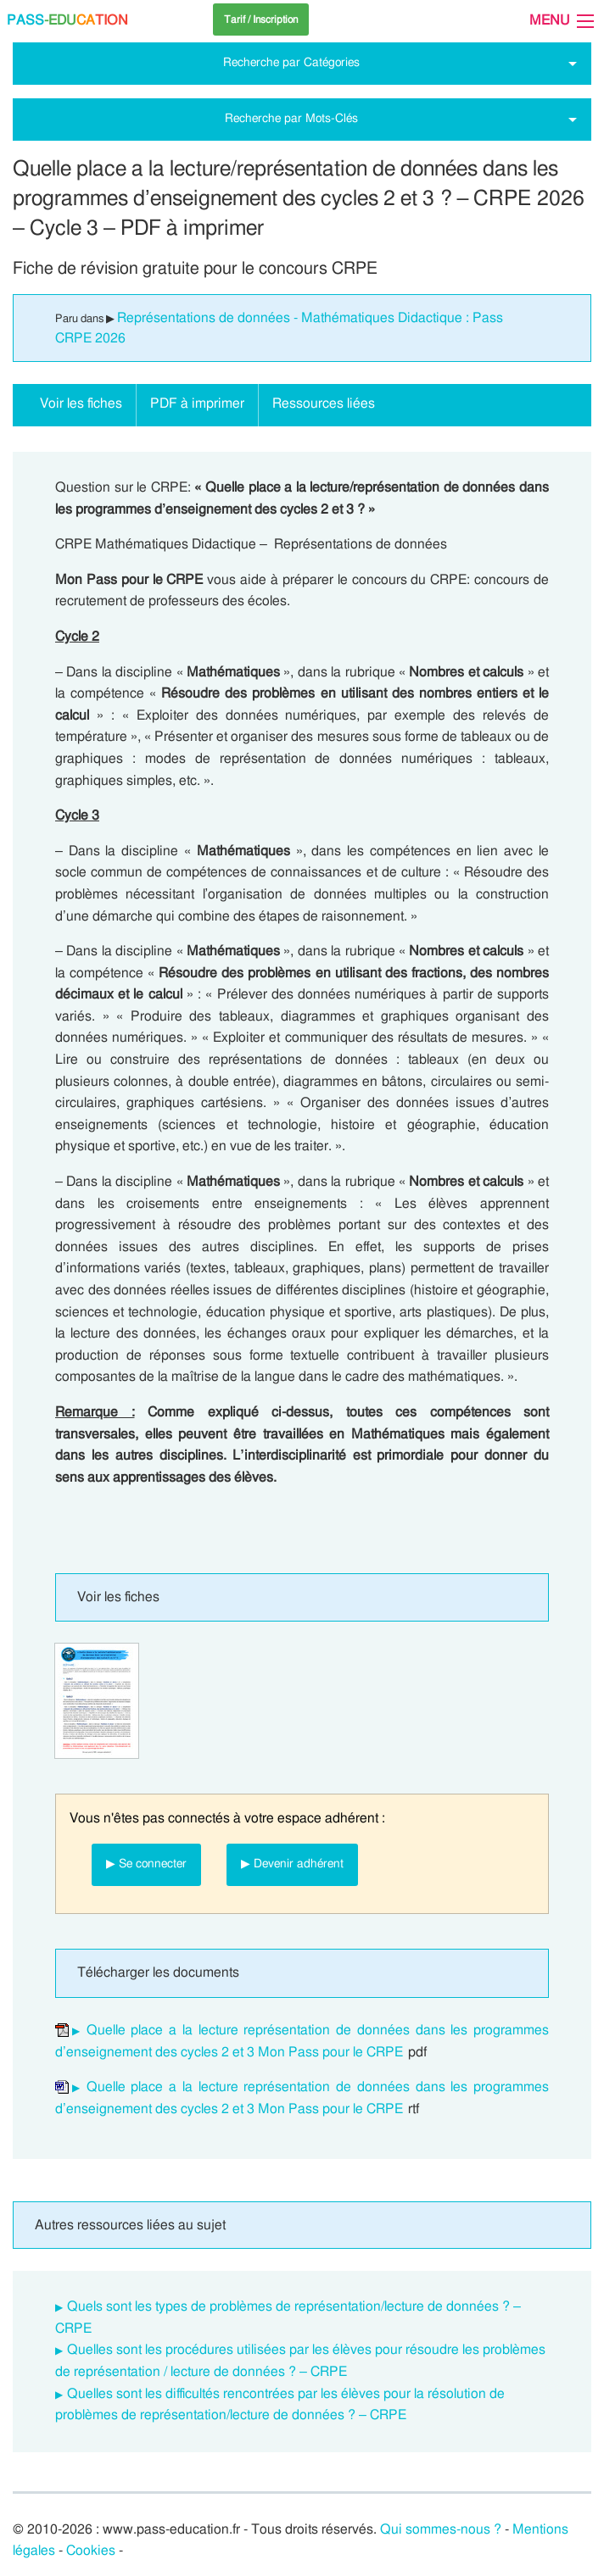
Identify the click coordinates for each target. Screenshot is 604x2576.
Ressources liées (323, 403)
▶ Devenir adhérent (292, 1863)
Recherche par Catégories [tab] (291, 62)
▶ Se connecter (146, 1863)
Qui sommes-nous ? (440, 2529)
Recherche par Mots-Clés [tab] (291, 118)
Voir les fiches (81, 403)
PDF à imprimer (197, 403)
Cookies (90, 2550)
